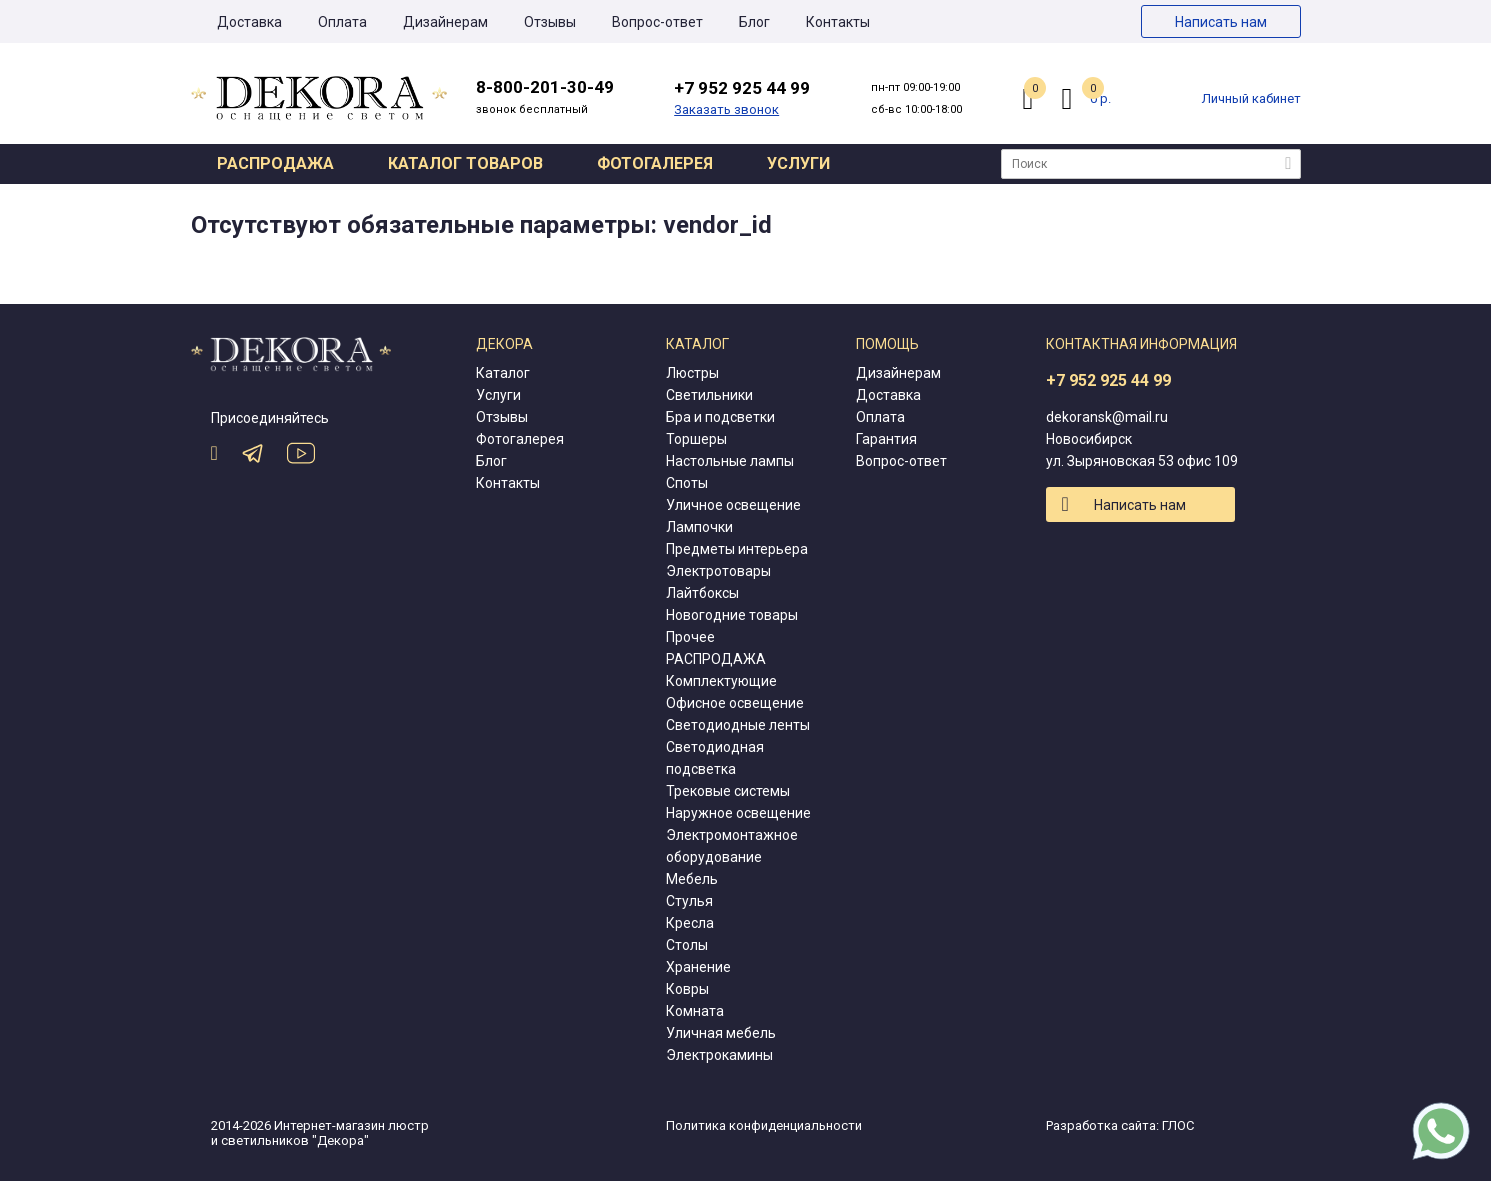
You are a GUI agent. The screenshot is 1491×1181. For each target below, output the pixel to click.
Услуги (798, 163)
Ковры (687, 989)
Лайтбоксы (702, 593)
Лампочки (699, 527)
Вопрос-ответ (657, 22)
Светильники (709, 395)
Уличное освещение (733, 505)
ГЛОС (1178, 1125)
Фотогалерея (655, 163)
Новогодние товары (732, 615)
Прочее (690, 637)
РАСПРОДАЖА (716, 659)
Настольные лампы (730, 461)
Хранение (698, 967)
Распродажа (275, 163)
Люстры (692, 373)
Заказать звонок (726, 109)
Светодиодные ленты (738, 725)
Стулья (689, 901)
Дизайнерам (445, 22)
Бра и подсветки (720, 417)
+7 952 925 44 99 (1108, 380)
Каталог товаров (465, 163)
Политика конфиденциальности (764, 1125)
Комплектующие (721, 681)
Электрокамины (719, 1055)
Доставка (249, 22)
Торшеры (696, 439)
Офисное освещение (735, 703)
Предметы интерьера (737, 549)
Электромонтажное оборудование (732, 846)
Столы (687, 945)
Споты (687, 483)
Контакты (838, 22)
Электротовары (718, 571)
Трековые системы (728, 791)
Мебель (692, 879)
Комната (695, 1011)
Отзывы (550, 22)
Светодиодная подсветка (715, 758)
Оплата (342, 22)
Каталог (503, 373)
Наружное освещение (738, 813)
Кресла (690, 923)
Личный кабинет (1251, 98)
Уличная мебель (721, 1033)
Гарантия (886, 439)
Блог (754, 22)
